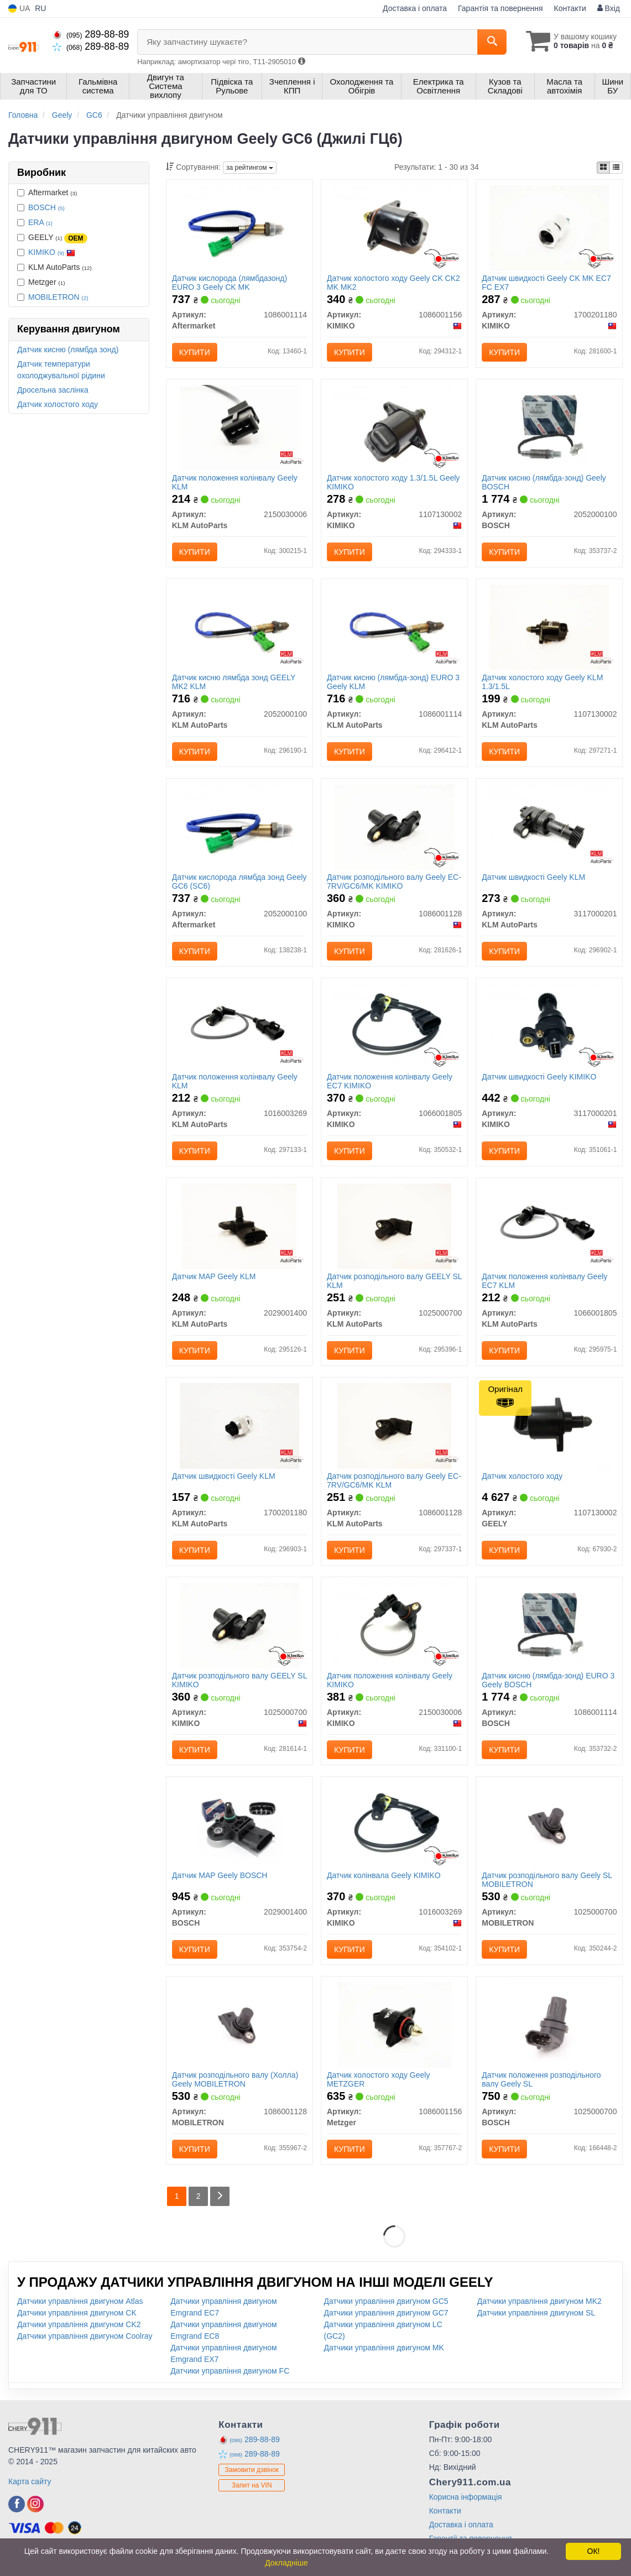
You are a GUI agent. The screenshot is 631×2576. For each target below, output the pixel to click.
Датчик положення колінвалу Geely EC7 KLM (544, 1280)
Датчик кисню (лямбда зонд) (67, 349)
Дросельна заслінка (52, 389)
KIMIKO (51, 252)
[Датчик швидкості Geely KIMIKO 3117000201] (549, 1025)
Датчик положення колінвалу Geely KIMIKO (389, 1679)
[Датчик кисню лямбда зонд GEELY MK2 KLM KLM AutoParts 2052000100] (239, 626)
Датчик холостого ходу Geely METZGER (378, 2079)
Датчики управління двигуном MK (384, 2347)
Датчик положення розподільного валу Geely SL (541, 2079)
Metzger (41, 282)
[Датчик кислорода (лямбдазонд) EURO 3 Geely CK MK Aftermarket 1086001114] (239, 227)
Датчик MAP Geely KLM (214, 1276)
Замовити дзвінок (252, 2470)
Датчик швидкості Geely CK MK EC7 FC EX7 (546, 282)
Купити (194, 352)
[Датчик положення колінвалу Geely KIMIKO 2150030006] (394, 1624)
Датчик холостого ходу (57, 404)
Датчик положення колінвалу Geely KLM (235, 482)
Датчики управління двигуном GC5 (386, 2301)
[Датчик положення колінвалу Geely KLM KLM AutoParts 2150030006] (239, 427)
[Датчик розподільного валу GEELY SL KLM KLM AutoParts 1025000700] (394, 1225)
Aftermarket (47, 192)
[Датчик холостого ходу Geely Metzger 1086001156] (394, 2024)
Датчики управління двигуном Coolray (85, 2336)
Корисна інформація (465, 2496)
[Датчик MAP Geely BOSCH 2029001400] (239, 1824)
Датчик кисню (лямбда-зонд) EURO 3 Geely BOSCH (548, 1679)
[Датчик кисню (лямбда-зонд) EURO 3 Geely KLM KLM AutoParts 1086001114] (394, 626)
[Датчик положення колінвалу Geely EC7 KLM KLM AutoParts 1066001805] (549, 1225)
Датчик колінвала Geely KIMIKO (384, 1875)
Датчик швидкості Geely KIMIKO (539, 1076)
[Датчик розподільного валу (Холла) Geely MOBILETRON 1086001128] (239, 2024)
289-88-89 (91, 34)
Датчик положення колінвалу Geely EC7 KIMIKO (389, 1080)
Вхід (608, 8)
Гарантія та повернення (500, 8)
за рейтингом (249, 167)
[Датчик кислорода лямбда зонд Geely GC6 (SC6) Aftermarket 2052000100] (239, 826)
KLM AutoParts (54, 267)
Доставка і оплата (415, 8)
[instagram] (35, 2504)
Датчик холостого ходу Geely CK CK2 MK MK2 (393, 282)
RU (40, 8)
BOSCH (46, 207)
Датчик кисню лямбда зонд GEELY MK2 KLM (233, 681)
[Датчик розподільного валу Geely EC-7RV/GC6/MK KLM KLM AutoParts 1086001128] (394, 1425)
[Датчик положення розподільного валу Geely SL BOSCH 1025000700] (549, 2024)
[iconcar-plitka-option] (603, 167)
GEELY (52, 238)
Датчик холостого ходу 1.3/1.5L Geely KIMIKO (393, 482)
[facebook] (16, 2504)
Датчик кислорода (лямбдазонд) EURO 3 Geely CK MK (229, 282)
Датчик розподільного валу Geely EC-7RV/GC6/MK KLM (394, 1480)
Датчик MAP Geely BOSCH (220, 1875)
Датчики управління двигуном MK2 (539, 2301)
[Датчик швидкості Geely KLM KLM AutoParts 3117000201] (549, 826)
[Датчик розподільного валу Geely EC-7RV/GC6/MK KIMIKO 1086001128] (394, 826)
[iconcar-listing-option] (616, 167)
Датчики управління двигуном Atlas (80, 2301)
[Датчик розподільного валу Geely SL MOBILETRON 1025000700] (549, 1824)
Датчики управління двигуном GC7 (386, 2312)
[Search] (492, 42)
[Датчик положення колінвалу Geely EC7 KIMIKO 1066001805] (394, 1025)
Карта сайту (29, 2481)
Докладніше (286, 2562)
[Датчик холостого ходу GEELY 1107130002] (549, 1425)
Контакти (570, 8)
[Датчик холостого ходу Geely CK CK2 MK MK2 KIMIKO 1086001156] (394, 227)
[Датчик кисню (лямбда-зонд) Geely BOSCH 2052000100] (549, 427)
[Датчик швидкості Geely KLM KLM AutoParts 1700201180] (239, 1425)
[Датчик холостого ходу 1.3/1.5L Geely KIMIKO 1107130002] (394, 427)
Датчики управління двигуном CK (77, 2312)
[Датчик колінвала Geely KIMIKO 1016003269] (394, 1824)
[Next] (220, 2196)
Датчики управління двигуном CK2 (79, 2324)
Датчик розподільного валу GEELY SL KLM (394, 1280)
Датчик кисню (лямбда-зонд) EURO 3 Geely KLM (393, 681)
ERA (40, 222)
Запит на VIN (252, 2485)
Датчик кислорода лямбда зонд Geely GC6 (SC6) (239, 881)
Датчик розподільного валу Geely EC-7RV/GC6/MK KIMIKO (394, 881)
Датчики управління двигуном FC (229, 2370)
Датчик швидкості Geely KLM (533, 877)
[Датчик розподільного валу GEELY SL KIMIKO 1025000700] (239, 1624)
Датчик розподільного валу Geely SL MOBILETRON (547, 1879)
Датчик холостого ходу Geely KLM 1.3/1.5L (542, 681)
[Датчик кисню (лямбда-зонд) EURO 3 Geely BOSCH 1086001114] (549, 1624)
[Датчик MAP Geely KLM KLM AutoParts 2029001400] (239, 1225)
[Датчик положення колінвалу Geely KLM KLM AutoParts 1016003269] (239, 1025)
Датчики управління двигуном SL (536, 2312)
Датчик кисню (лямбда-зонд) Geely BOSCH (544, 482)
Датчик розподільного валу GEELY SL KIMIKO (239, 1679)
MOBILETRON (58, 297)
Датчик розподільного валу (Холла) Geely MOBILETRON (235, 2079)
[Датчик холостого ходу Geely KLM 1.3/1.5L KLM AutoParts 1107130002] (549, 626)
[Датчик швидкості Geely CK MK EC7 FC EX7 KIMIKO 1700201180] (549, 227)
